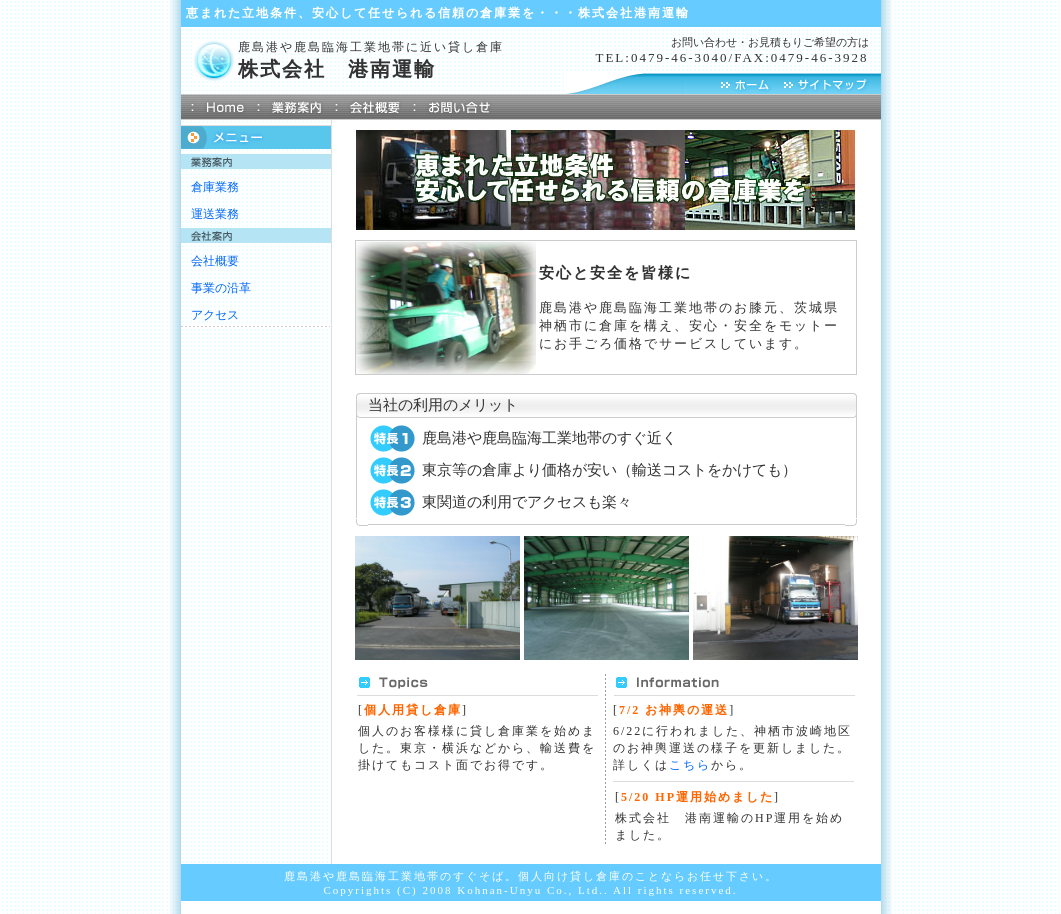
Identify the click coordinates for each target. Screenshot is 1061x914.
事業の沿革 (221, 288)
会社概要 (215, 261)
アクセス (215, 315)
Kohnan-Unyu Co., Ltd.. (533, 890)
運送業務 (215, 214)
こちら (690, 765)
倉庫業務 (215, 187)
